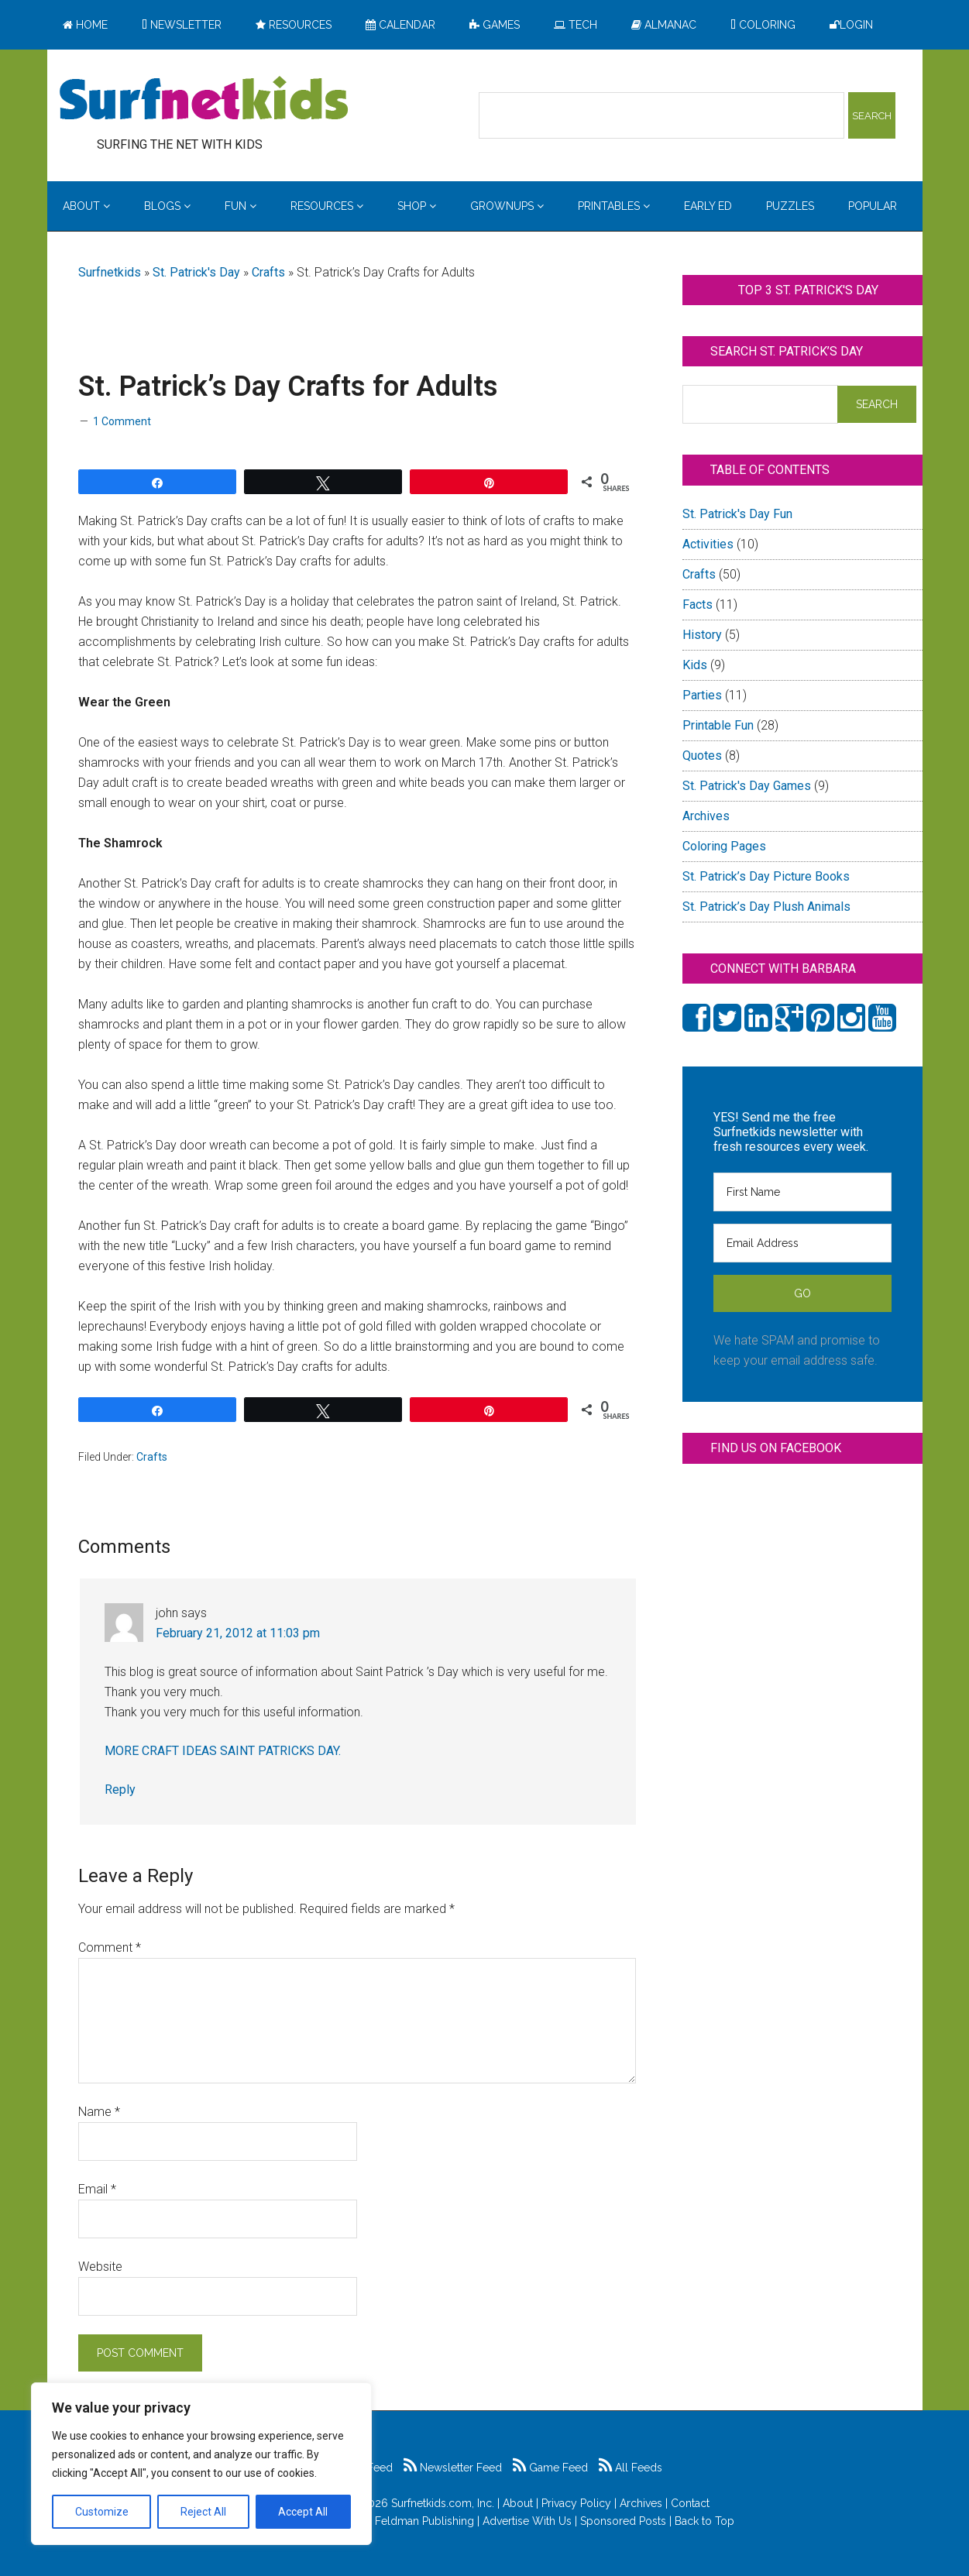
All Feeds (630, 2467)
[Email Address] (802, 1243)
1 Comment (122, 421)
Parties (702, 695)
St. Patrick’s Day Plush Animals (766, 906)
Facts (697, 604)
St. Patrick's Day (196, 272)
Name (99, 2111)
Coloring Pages (724, 846)
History (702, 634)
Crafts (268, 272)
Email (97, 2189)
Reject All (203, 2512)
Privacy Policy (576, 2503)
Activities (708, 544)
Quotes (702, 755)
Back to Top (704, 2521)
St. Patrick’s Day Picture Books (766, 876)
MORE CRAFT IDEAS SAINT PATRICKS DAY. (223, 1750)
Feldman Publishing (424, 2521)
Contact (690, 2503)
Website (100, 2266)
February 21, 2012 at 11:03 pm (238, 1633)
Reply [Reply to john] (120, 1789)
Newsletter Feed (453, 2467)
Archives (706, 816)
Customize (102, 2512)
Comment (109, 1947)
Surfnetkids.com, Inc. (442, 2503)
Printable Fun (718, 725)
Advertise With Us (527, 2521)
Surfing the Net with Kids (204, 100)
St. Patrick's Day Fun (737, 514)
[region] (201, 2463)
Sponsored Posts (623, 2521)
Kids (694, 665)
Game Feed (550, 2467)
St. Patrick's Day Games (746, 785)
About (518, 2503)
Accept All (303, 2512)
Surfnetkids (109, 272)
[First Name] (802, 1192)
